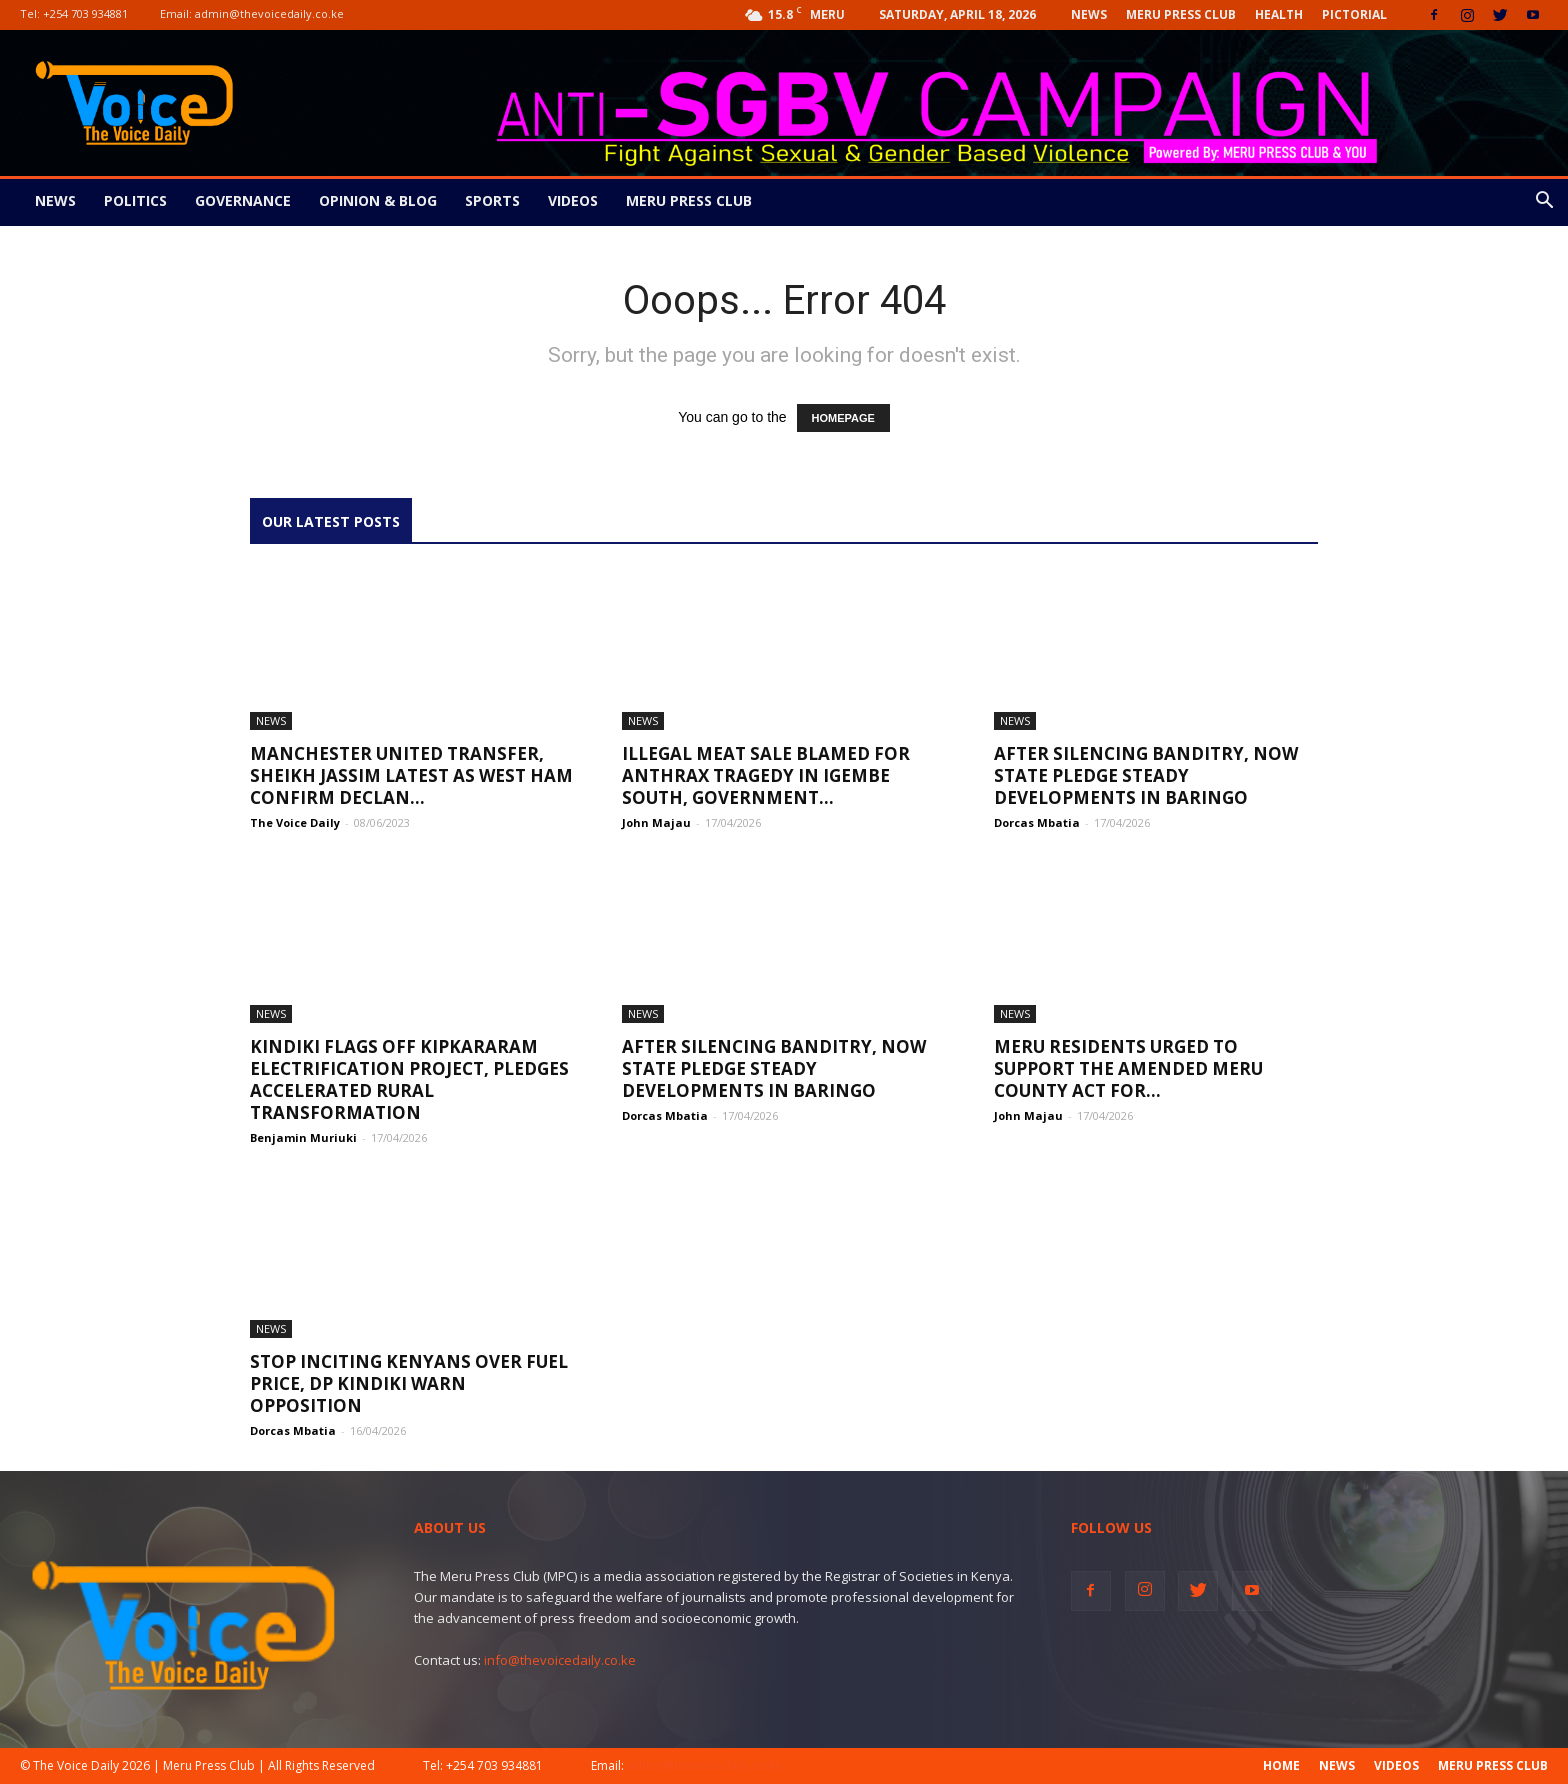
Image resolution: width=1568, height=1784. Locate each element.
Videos (573, 200)
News (1089, 14)
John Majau (656, 822)
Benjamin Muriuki (303, 1137)
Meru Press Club (1181, 14)
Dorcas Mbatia (1037, 822)
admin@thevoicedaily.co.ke (269, 13)
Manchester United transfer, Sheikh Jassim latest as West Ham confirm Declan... (411, 775)
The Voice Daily (295, 822)
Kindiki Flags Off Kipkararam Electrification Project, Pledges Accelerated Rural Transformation (409, 1079)
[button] (1544, 202)
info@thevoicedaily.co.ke (560, 1660)
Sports (492, 200)
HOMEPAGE (843, 418)
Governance (243, 200)
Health (1279, 14)
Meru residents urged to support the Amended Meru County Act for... (1128, 1068)
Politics (135, 200)
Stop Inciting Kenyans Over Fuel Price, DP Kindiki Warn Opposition (409, 1383)
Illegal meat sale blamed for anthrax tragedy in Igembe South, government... (766, 775)
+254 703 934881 (85, 13)
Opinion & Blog (378, 200)
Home (1281, 1765)
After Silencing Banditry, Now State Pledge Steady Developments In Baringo (1146, 775)
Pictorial (1354, 14)
